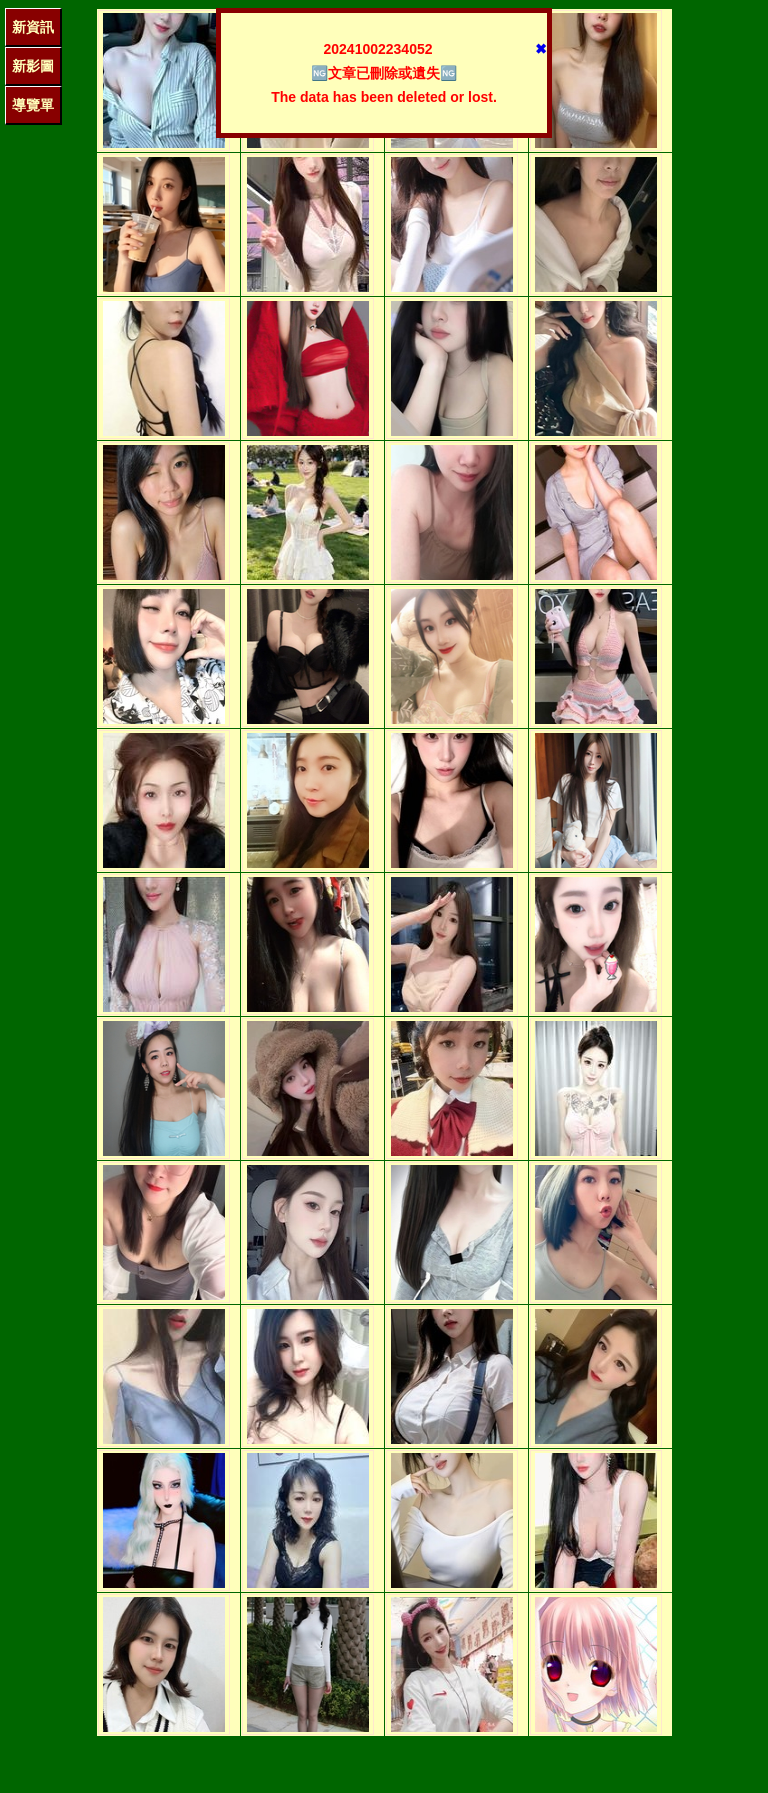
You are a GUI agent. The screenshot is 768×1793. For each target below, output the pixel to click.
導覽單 (33, 105)
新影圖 (33, 66)
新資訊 (33, 27)
